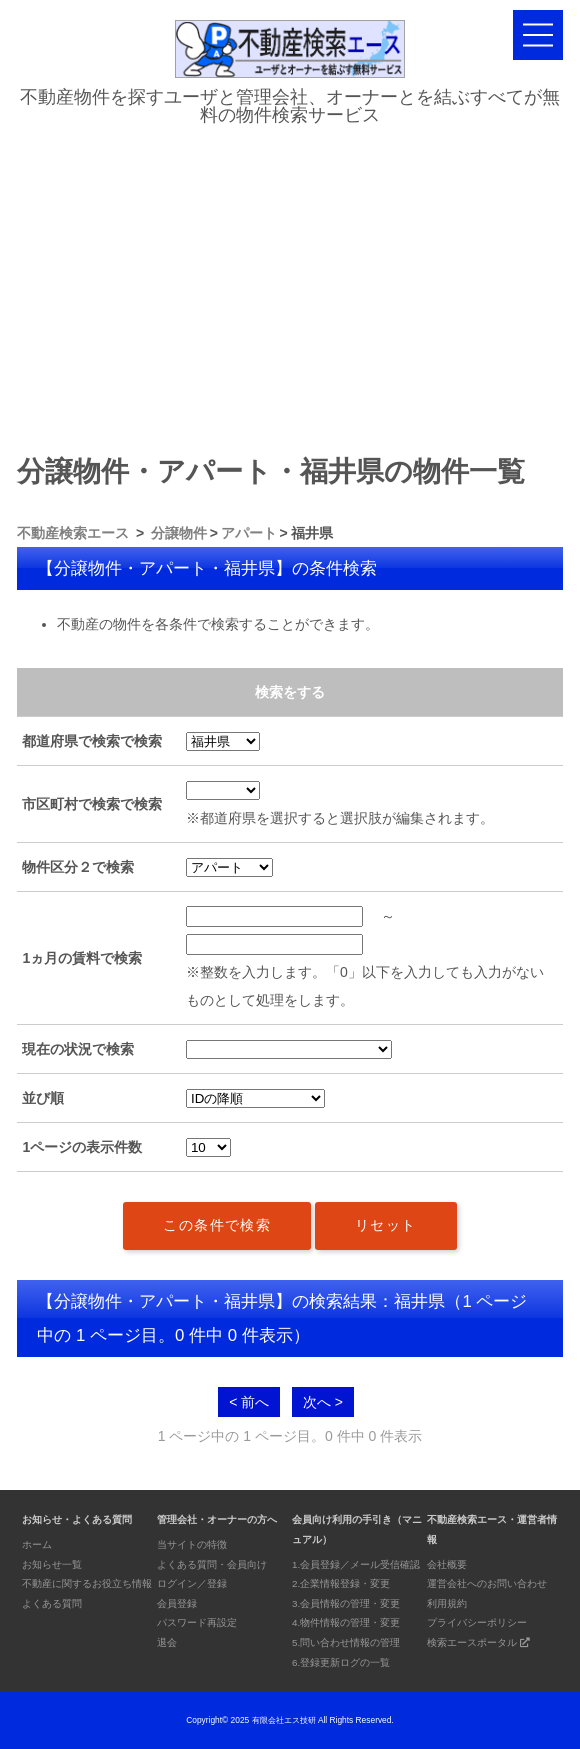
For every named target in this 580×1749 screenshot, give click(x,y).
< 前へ (249, 1402)
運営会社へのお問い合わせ (487, 1583)
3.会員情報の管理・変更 (346, 1603)
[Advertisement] (290, 284)
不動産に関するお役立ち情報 (87, 1583)
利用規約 (447, 1603)
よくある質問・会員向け (212, 1564)
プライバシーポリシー (477, 1622)
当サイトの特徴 (192, 1544)
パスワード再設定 (197, 1622)
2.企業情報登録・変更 (341, 1583)
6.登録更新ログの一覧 (341, 1662)
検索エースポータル (478, 1642)
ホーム (37, 1544)
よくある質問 (52, 1603)
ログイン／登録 (192, 1583)
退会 (167, 1642)
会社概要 (447, 1564)
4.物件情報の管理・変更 (346, 1622)
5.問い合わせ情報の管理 (346, 1642)
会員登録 (177, 1603)
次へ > (323, 1402)
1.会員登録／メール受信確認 (356, 1564)
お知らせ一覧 (52, 1564)
